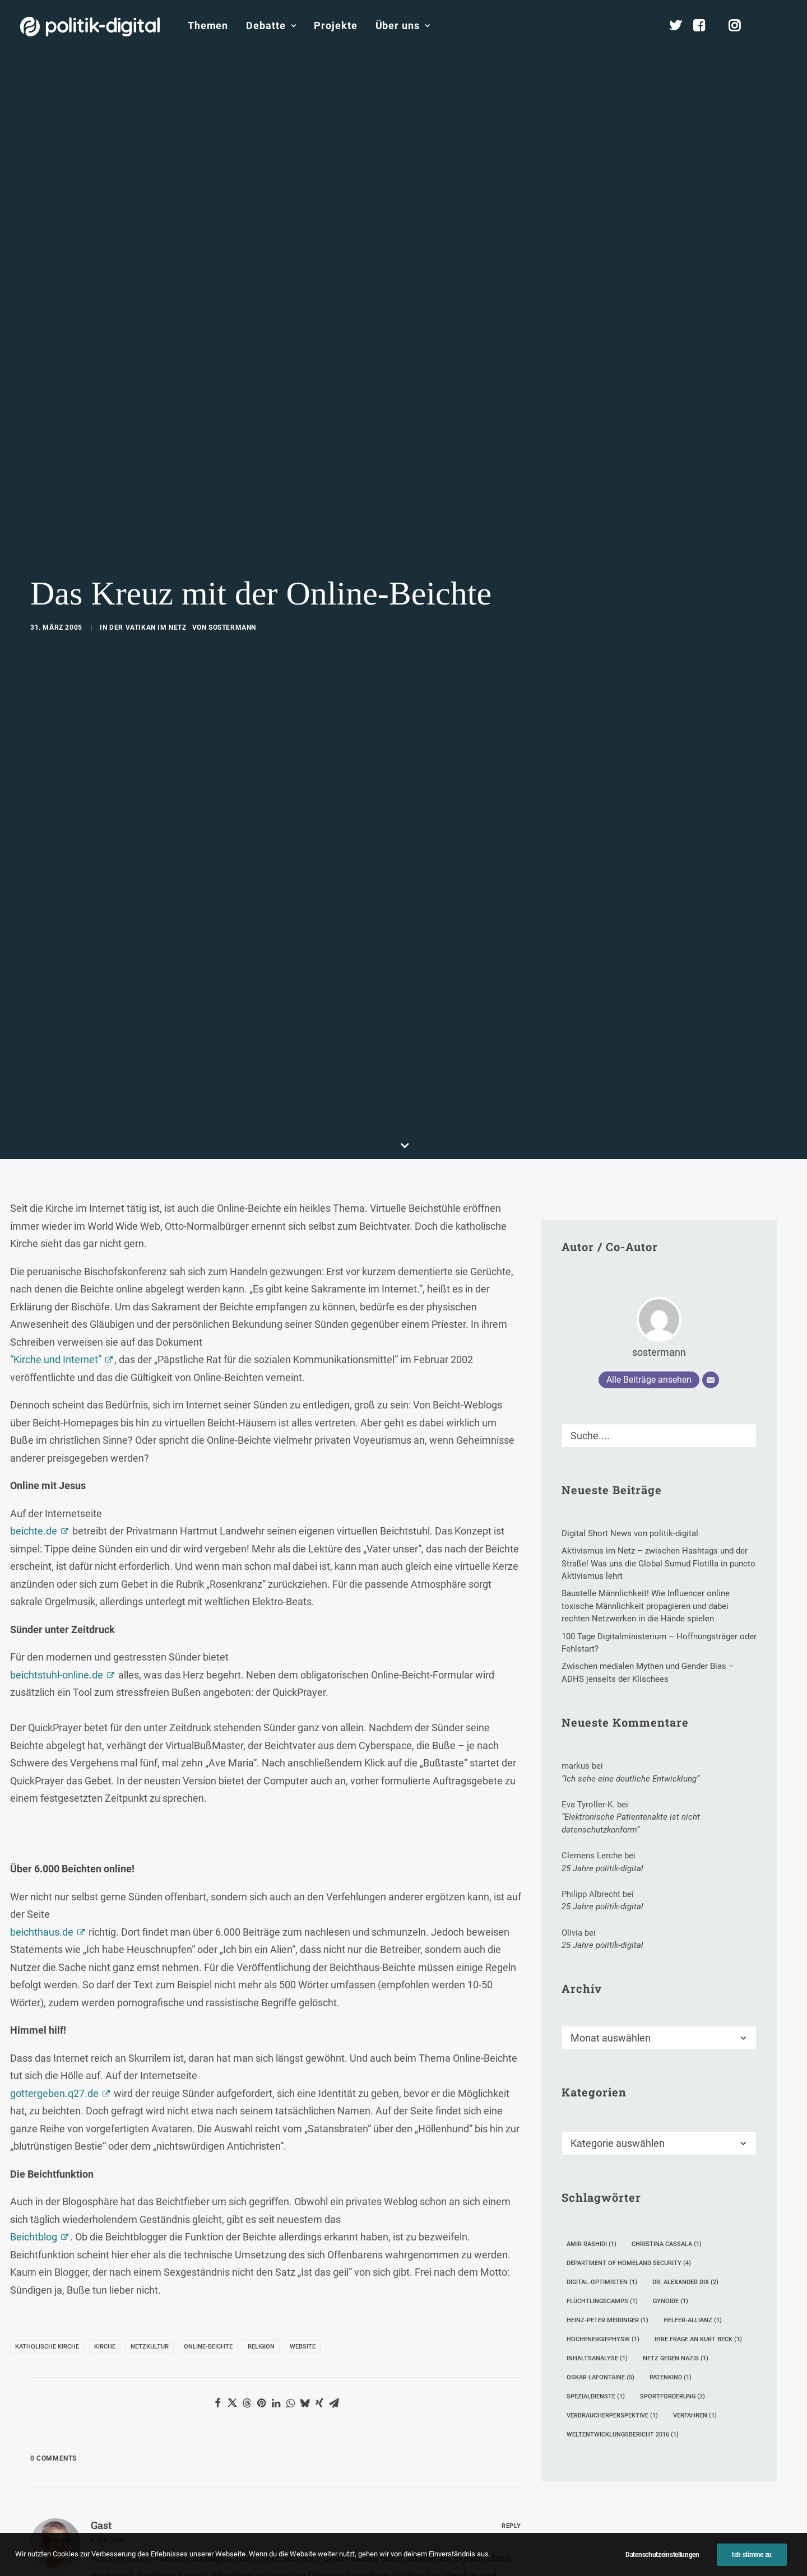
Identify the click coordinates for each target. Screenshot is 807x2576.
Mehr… (428, 2429)
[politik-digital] (90, 26)
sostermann (232, 147)
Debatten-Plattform (579, 2331)
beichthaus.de (41, 972)
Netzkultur (150, 1386)
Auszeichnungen (712, 2475)
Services (695, 2351)
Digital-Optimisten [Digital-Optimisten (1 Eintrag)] (602, 1322)
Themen (208, 25)
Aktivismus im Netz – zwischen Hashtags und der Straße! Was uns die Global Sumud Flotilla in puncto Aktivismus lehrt (465, 2386)
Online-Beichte (208, 1386)
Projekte (335, 25)
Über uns (402, 25)
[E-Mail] (710, 419)
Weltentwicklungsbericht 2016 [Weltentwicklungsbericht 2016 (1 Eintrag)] (623, 1474)
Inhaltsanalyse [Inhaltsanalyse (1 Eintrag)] (597, 1398)
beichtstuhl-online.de (56, 714)
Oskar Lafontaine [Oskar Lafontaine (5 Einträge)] (600, 1417)
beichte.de (33, 570)
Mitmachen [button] (661, 2186)
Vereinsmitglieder (713, 2387)
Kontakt (297, 2562)
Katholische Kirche (47, 1386)
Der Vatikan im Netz (147, 147)
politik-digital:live (319, 2348)
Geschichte (701, 2457)
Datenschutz (418, 2562)
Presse (512, 2562)
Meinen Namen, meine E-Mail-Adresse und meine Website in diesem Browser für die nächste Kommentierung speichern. (238, 1936)
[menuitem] (208, 25)
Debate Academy (319, 2331)
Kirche (104, 1386)
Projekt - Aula (567, 2379)
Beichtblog (33, 1276)
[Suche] (659, 475)
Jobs (471, 2562)
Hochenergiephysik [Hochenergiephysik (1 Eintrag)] (603, 1379)
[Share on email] (334, 1442)
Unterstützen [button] (150, 2186)
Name (47, 1873)
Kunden (556, 2396)
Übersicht (697, 2333)
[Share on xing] (319, 1442)
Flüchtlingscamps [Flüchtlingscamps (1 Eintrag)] (602, 1341)
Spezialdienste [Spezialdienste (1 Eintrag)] (596, 1436)
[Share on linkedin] (275, 1442)
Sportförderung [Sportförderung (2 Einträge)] (672, 1436)
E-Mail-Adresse (238, 1873)
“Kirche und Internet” (55, 399)
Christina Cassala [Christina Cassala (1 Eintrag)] (667, 1284)
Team (690, 2369)
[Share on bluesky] (305, 1442)
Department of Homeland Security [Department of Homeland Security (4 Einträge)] (629, 1303)
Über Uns (692, 2297)
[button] (782, 25)
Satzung (695, 2439)
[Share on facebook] (217, 1442)
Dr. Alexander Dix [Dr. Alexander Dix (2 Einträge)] (685, 1322)
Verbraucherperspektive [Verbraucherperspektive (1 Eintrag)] (612, 1455)
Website (303, 1386)
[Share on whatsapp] (290, 1442)
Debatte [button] (271, 25)
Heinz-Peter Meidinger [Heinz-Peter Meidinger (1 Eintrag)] (607, 1360)
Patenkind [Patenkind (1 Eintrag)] (671, 1417)
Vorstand (697, 2422)
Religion (261, 1386)
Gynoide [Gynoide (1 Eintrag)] (670, 1341)
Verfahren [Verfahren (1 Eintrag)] (695, 1455)
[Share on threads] (246, 1442)
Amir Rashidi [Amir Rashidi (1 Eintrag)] (591, 1284)
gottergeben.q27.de (54, 1133)
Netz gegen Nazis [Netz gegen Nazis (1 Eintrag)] (675, 1398)
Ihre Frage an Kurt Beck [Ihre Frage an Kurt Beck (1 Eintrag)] (698, 1379)
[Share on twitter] (232, 1442)
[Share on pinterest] (261, 1442)
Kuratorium (701, 2404)
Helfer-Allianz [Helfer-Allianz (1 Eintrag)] (693, 1360)
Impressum (353, 2562)
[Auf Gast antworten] (511, 1564)
